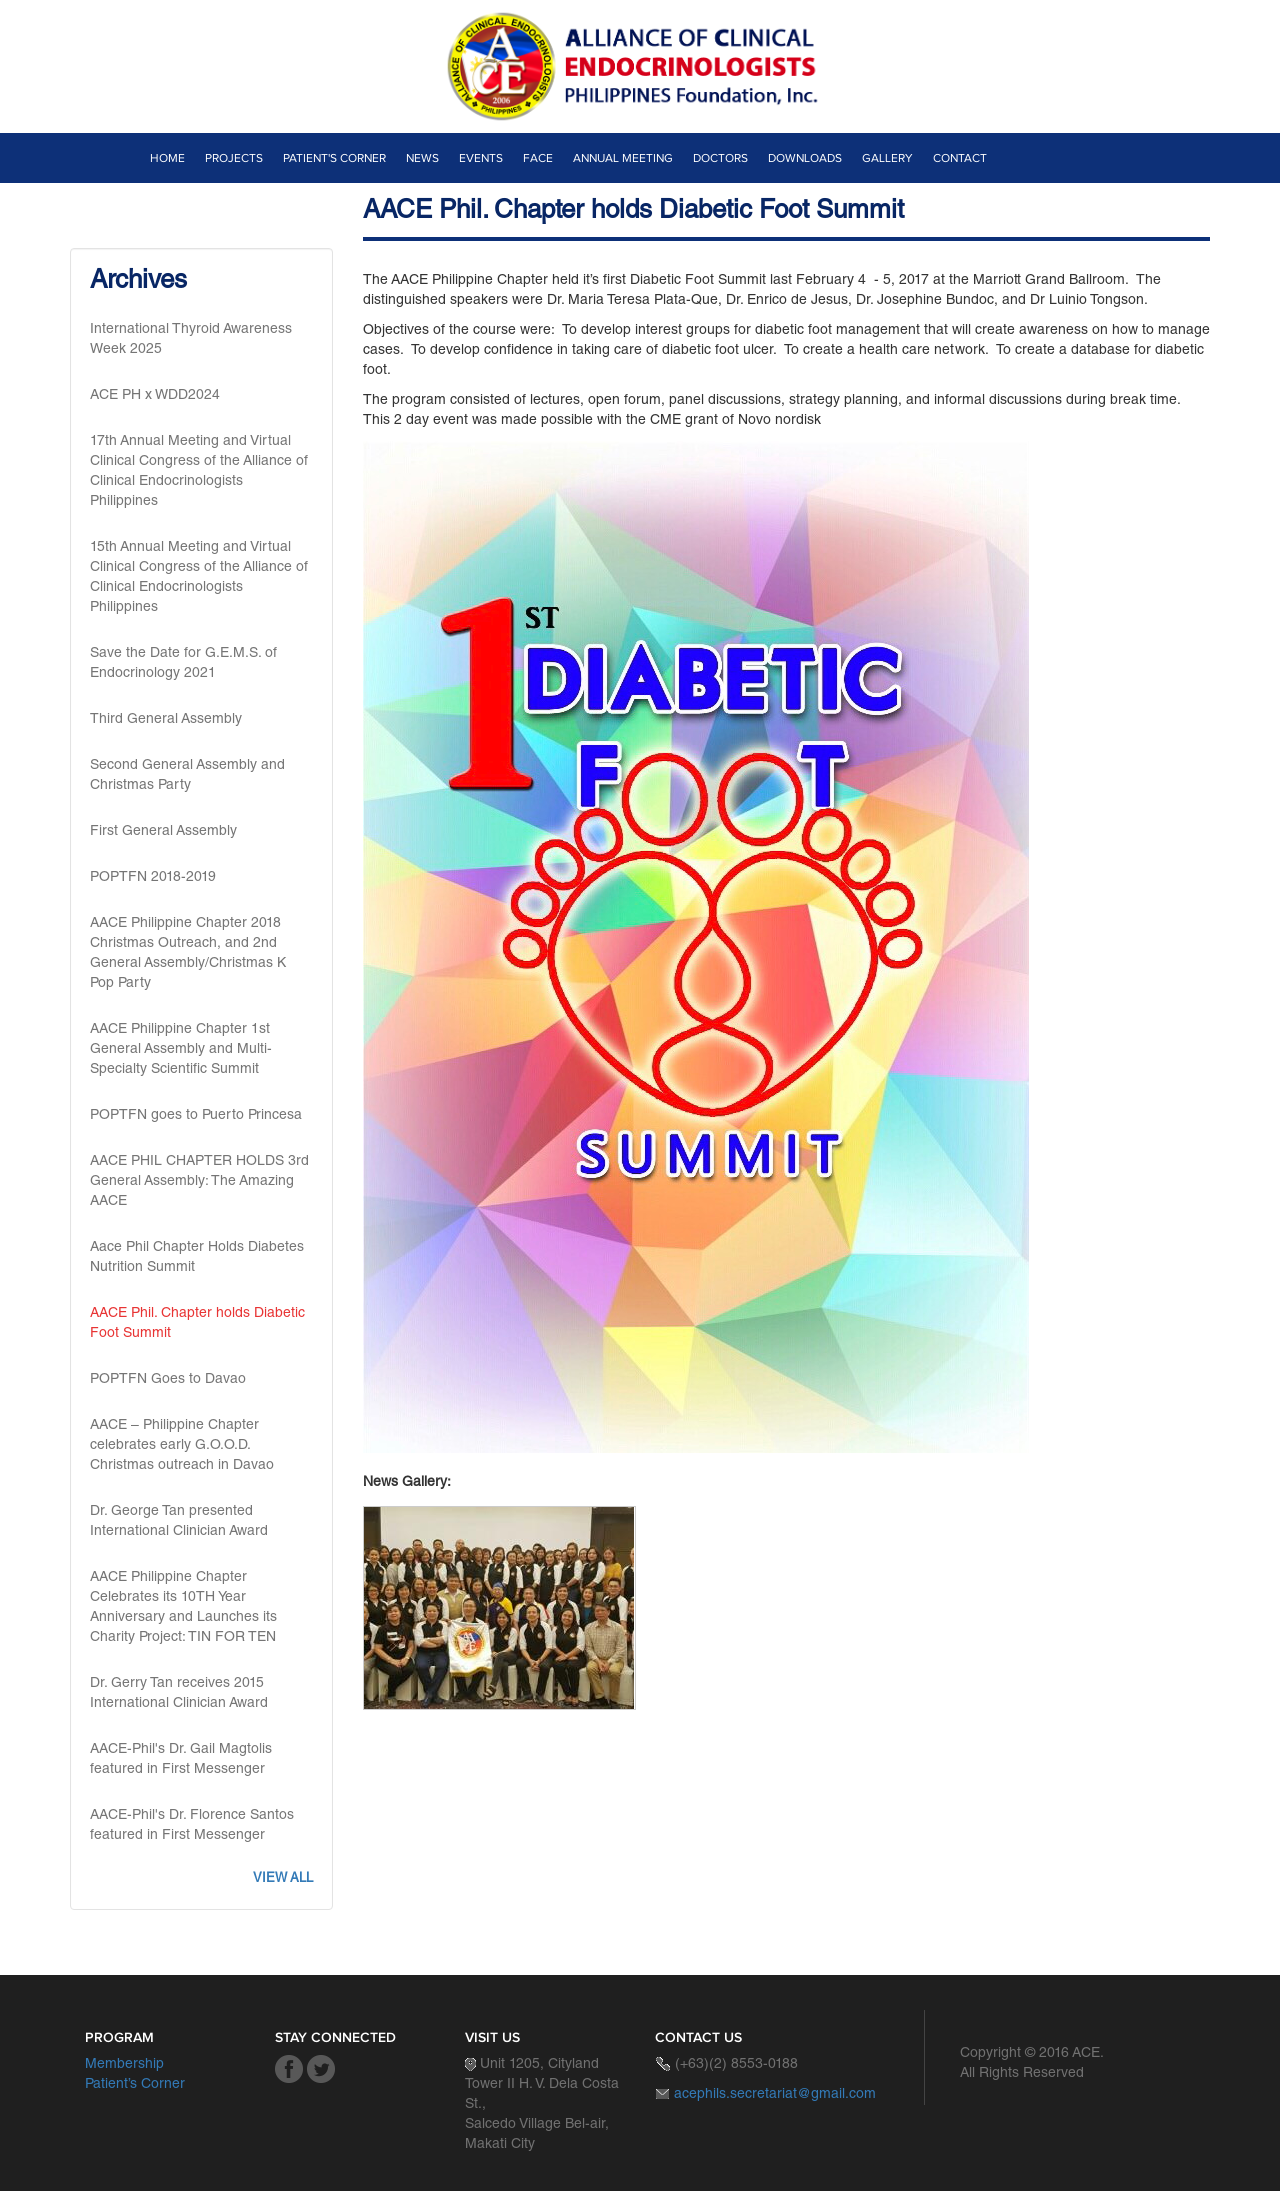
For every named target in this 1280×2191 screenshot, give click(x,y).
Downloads (805, 158)
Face (538, 158)
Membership (124, 2065)
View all (283, 1879)
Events (481, 158)
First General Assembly (163, 832)
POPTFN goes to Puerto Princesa (196, 1116)
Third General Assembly (166, 720)
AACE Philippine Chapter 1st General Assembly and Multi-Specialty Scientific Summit (181, 1050)
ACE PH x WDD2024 (155, 396)
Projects (234, 158)
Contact (960, 158)
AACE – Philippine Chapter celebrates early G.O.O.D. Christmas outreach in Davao (182, 1446)
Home (167, 158)
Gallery (887, 158)
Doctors (720, 158)
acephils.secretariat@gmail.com (775, 2095)
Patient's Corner (334, 158)
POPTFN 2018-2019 (153, 878)
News (422, 158)
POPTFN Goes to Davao (168, 1380)
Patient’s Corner (135, 2085)
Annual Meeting (623, 158)
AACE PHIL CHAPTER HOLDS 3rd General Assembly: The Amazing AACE (199, 1182)
